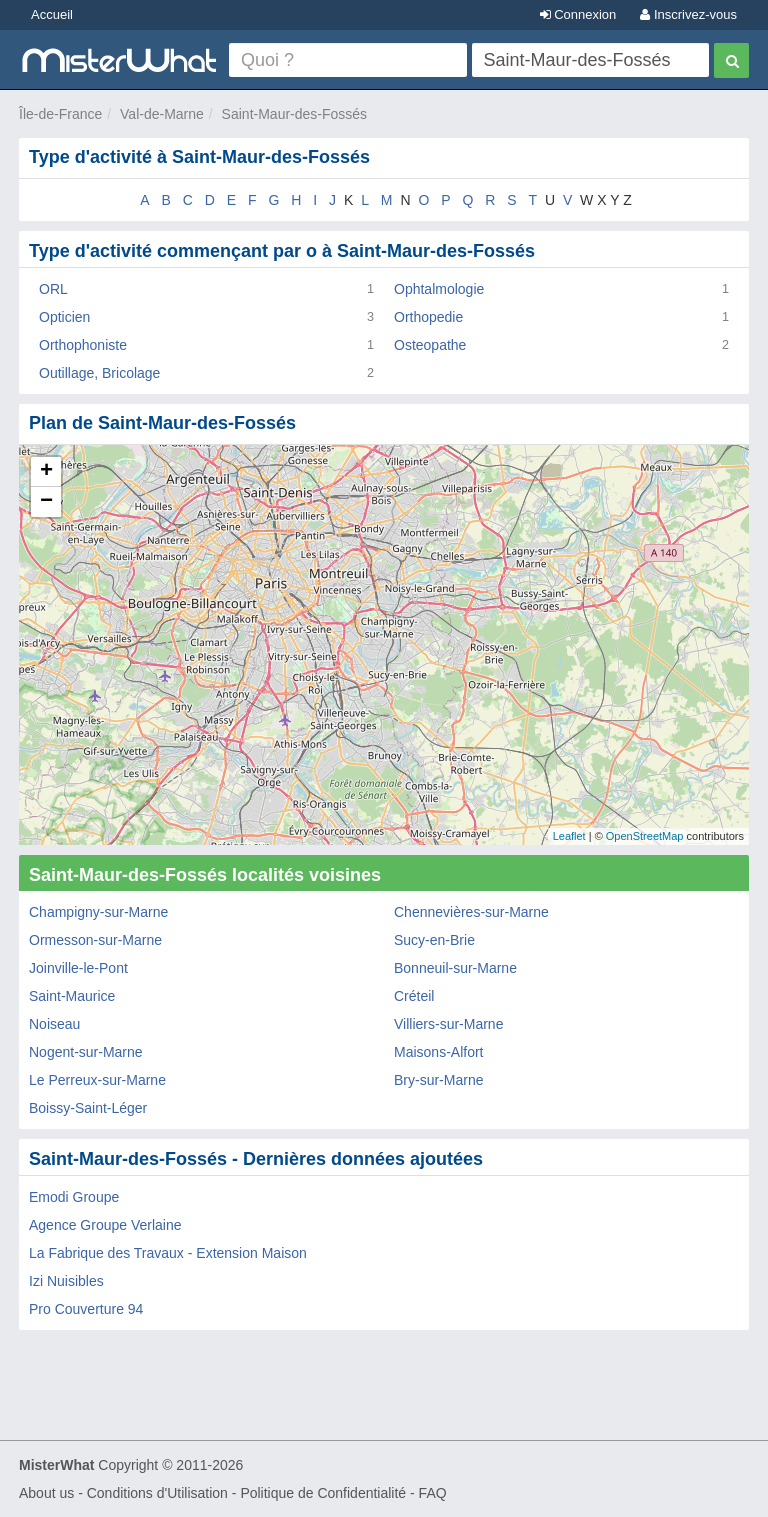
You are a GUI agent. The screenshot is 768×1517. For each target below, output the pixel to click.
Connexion (578, 14)
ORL (53, 289)
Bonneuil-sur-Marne (455, 968)
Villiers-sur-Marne (448, 1024)
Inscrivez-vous (688, 14)
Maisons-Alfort (438, 1052)
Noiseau (54, 1024)
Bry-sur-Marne (438, 1080)
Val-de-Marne (162, 114)
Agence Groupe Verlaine (105, 1225)
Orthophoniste (83, 345)
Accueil (52, 14)
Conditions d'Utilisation (157, 1493)
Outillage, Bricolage (99, 373)
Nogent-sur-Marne (86, 1052)
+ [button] (46, 472)
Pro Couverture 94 (86, 1309)
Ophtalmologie (439, 289)
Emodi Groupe (74, 1197)
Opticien (64, 317)
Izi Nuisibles (66, 1281)
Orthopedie (428, 317)
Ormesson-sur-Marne (95, 940)
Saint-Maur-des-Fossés (295, 114)
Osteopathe (430, 345)
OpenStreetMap (645, 836)
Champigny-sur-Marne (98, 912)
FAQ (433, 1493)
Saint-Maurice (72, 996)
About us (46, 1493)
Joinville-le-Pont (78, 968)
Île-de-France (60, 114)
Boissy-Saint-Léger (88, 1108)
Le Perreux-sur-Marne (97, 1080)
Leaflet (569, 836)
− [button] (46, 502)
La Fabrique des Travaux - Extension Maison (168, 1253)
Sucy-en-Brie (434, 940)
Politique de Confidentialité (323, 1493)
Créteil (414, 996)
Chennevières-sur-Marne (471, 912)
